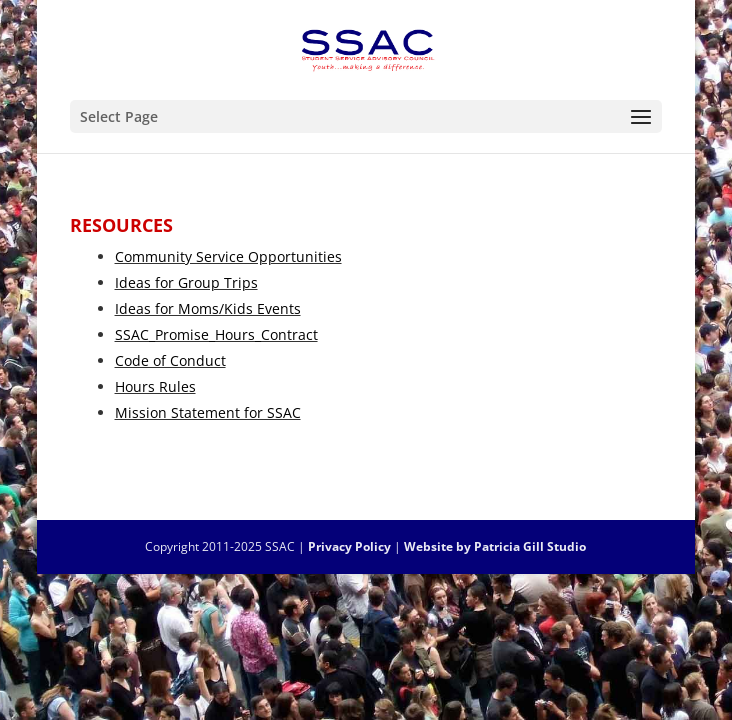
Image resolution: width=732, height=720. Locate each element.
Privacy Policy (349, 546)
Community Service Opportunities (228, 256)
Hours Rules (155, 386)
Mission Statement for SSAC (208, 412)
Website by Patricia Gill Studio (495, 546)
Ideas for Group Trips (186, 282)
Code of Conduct (170, 360)
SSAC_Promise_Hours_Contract (216, 334)
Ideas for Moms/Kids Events (208, 308)
